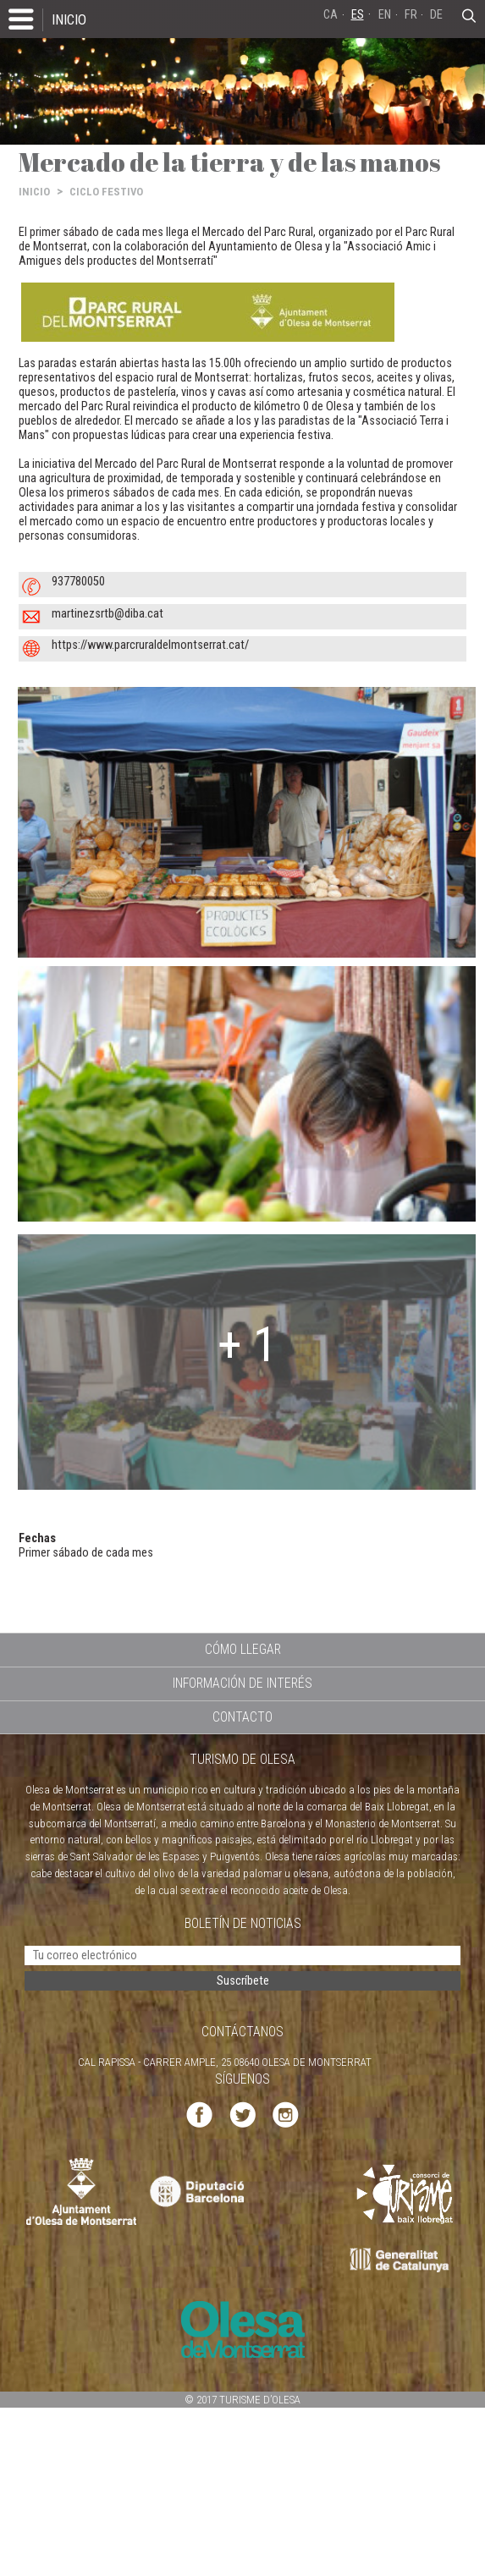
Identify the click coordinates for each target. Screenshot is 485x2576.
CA (330, 15)
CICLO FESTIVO (106, 191)
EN (384, 15)
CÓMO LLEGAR (243, 1649)
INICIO (69, 19)
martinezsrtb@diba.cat (107, 614)
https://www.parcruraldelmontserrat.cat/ (150, 645)
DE (436, 15)
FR (411, 15)
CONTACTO (242, 1717)
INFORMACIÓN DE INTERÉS (242, 1683)
